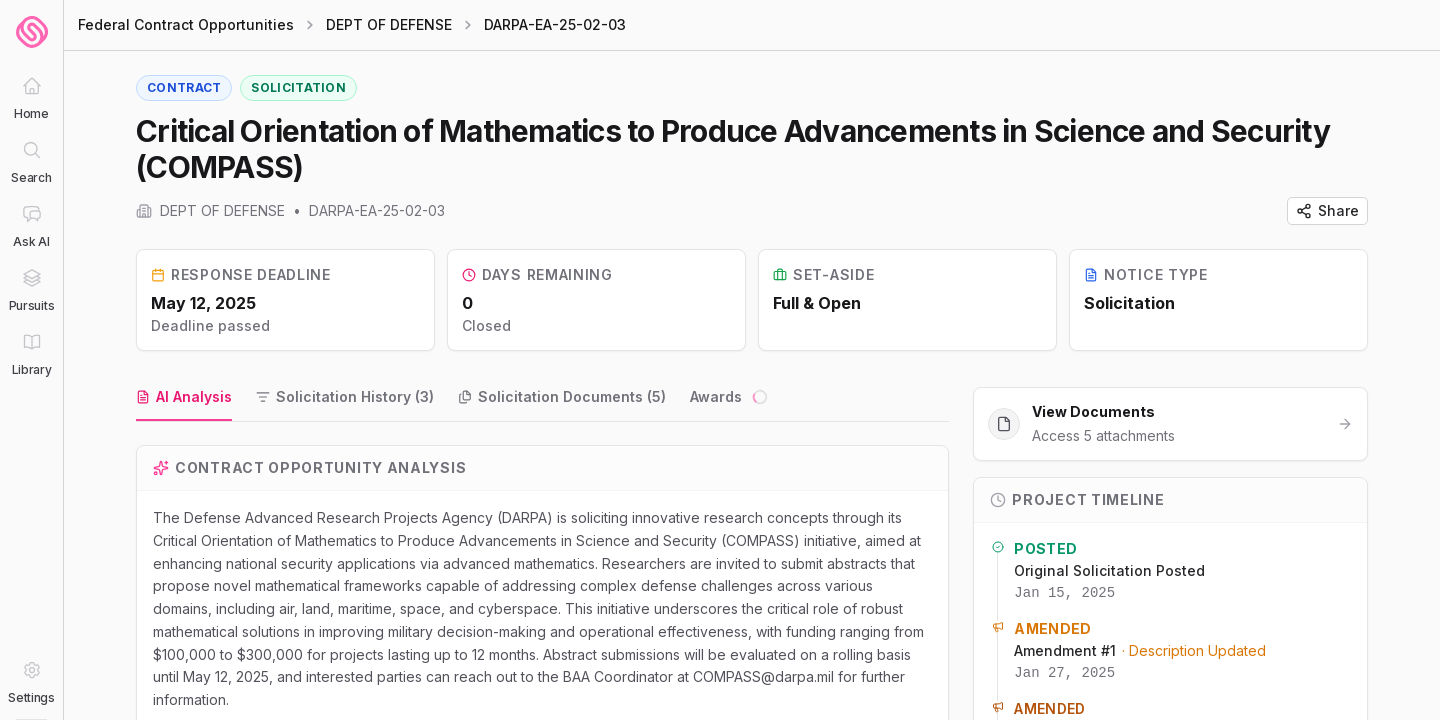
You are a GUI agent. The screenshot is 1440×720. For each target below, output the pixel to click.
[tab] (184, 398)
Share (1327, 210)
